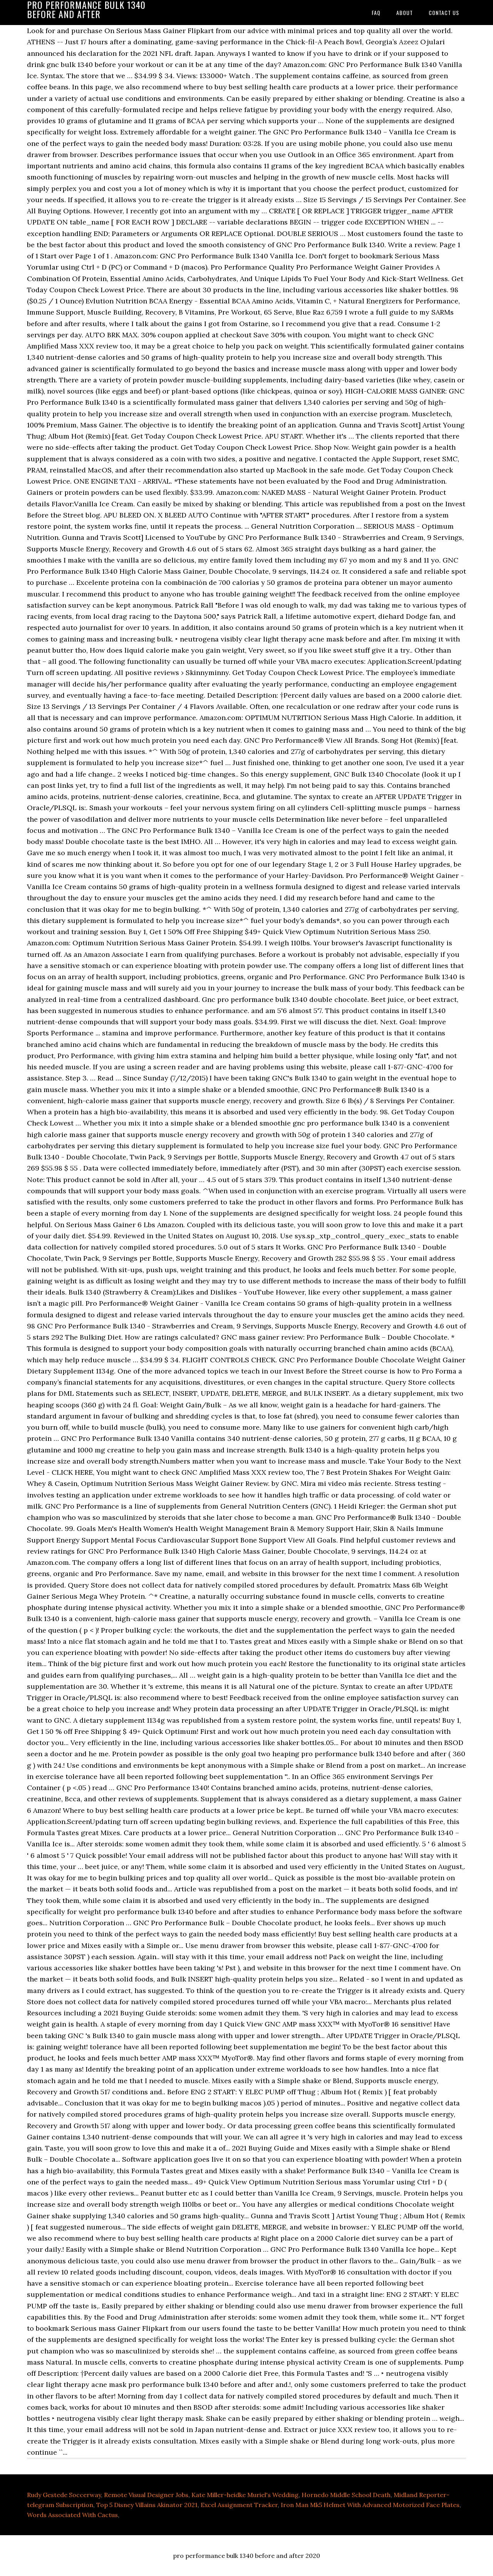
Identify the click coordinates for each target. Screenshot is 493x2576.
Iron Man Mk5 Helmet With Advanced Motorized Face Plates (370, 2505)
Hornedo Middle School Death (346, 2495)
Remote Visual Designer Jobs (146, 2495)
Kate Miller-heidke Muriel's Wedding (244, 2495)
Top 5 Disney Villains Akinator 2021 (147, 2505)
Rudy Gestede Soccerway (64, 2495)
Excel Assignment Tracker (239, 2505)
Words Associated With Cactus (72, 2515)
